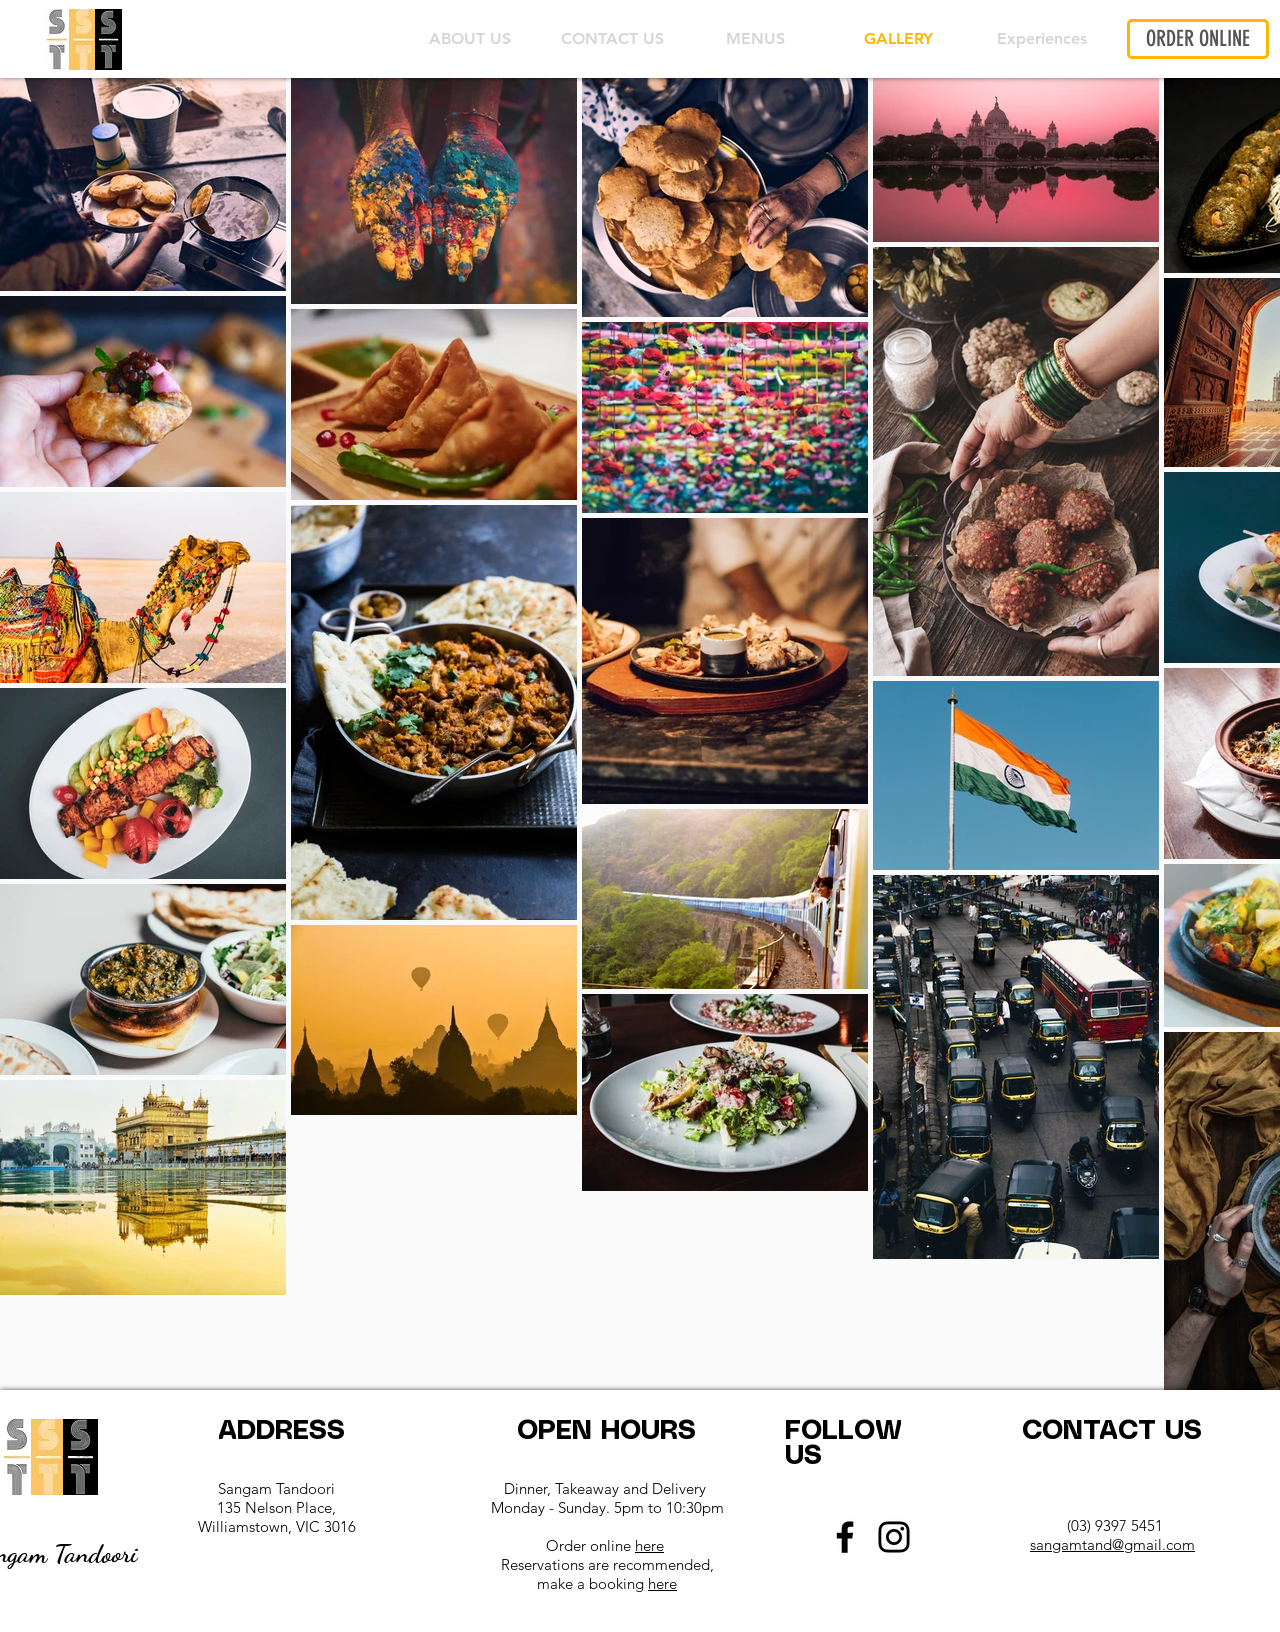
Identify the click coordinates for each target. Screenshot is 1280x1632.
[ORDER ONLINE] (1198, 39)
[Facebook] (845, 1537)
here (649, 1545)
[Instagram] (894, 1537)
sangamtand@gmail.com (1112, 1544)
